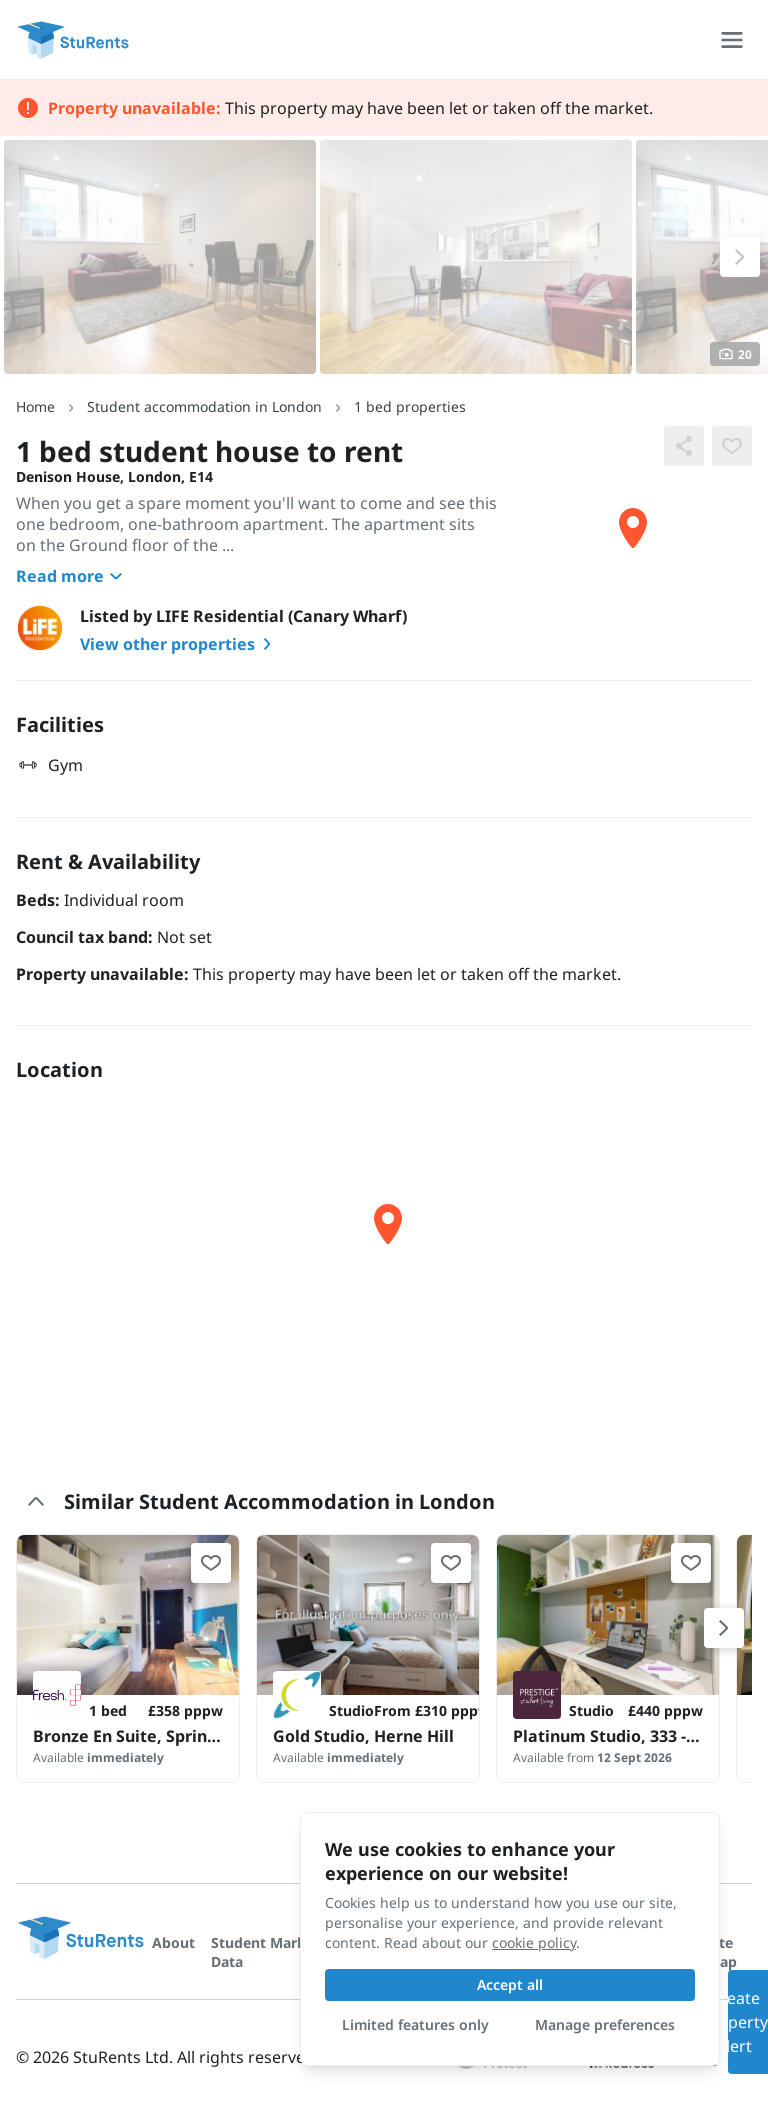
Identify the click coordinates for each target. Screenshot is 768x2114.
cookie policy (534, 1942)
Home (35, 406)
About (173, 1942)
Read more (72, 576)
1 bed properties (410, 406)
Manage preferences (605, 2024)
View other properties (179, 644)
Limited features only (415, 2024)
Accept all (510, 1984)
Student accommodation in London (204, 406)
